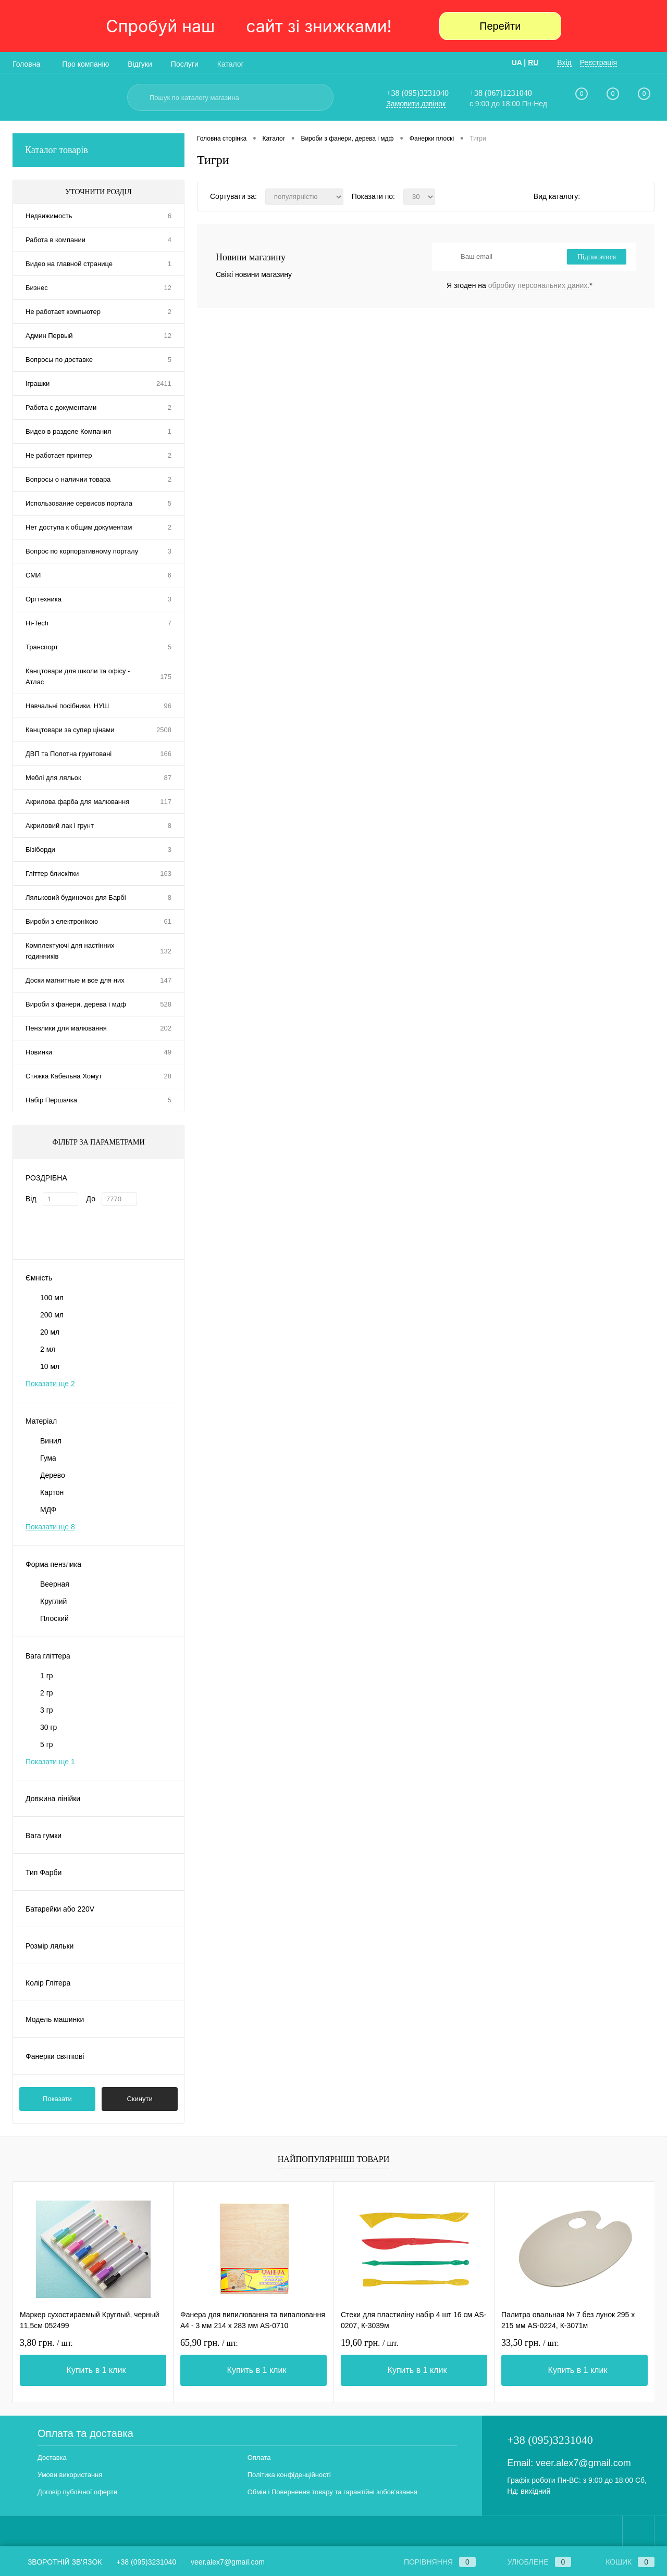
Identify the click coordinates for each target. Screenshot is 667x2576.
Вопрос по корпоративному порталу (82, 551)
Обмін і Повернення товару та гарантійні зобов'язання (332, 2492)
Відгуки (140, 64)
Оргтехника (43, 599)
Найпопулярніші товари (333, 2159)
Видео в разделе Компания (68, 431)
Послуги (185, 64)
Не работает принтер (59, 455)
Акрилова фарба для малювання (77, 802)
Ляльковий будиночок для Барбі (76, 897)
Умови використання (70, 2475)
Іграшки (38, 383)
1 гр (46, 1676)
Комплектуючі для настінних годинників (70, 950)
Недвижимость (49, 216)
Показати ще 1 (50, 1761)
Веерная (54, 1584)
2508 (163, 730)
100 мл (52, 1297)
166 (165, 754)
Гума (48, 1458)
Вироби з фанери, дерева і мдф (76, 1004)
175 (165, 677)
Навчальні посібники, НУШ (67, 706)
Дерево (52, 1475)
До (91, 1199)
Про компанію (85, 64)
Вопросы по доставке (59, 359)
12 (167, 288)
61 (167, 921)
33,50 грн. (530, 2343)
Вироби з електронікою (62, 921)
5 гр (46, 1744)
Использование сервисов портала (79, 503)
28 (167, 1076)
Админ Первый (49, 336)
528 (165, 1004)
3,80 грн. (46, 2343)
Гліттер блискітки (52, 873)
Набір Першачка (51, 1100)
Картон (52, 1492)
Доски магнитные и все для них (75, 980)
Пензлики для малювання (66, 1028)
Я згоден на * (519, 285)
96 (167, 706)
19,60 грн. (370, 2343)
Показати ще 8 (50, 1527)
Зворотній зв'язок (57, 2562)
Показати (57, 2099)
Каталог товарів (98, 150)
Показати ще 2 (50, 1383)
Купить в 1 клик (96, 2370)
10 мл (49, 1366)
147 (165, 980)
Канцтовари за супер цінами (70, 730)
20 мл (49, 1332)
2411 (163, 383)
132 (165, 951)
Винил (50, 1441)
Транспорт (42, 647)
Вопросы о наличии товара (68, 479)
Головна (26, 64)
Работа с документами (61, 407)
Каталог (230, 64)
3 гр (46, 1710)
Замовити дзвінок (416, 103)
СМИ (33, 575)
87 (167, 778)
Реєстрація (598, 62)
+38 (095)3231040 (417, 93)
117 (165, 802)
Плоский (54, 1618)
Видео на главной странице (69, 264)
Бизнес (37, 288)
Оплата (259, 2457)
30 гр (48, 1727)
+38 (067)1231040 (501, 93)
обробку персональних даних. (538, 285)
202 (165, 1028)
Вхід (564, 62)
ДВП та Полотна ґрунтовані (69, 754)
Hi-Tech (37, 623)
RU (533, 62)
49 (167, 1052)
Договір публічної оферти (77, 2492)
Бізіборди (40, 849)
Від (31, 1199)
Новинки (39, 1052)
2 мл (47, 1349)
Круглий (53, 1601)
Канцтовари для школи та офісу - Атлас (78, 676)
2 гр (46, 1693)
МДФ (48, 1509)
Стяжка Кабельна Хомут (64, 1076)
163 (165, 873)
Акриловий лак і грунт (60, 826)
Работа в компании (55, 240)
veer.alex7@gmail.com (583, 2463)
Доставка (52, 2457)
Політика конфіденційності (289, 2475)
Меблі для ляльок (53, 778)
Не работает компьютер (63, 312)
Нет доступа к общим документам (79, 527)
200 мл (52, 1315)
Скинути (139, 2099)
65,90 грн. (209, 2343)
